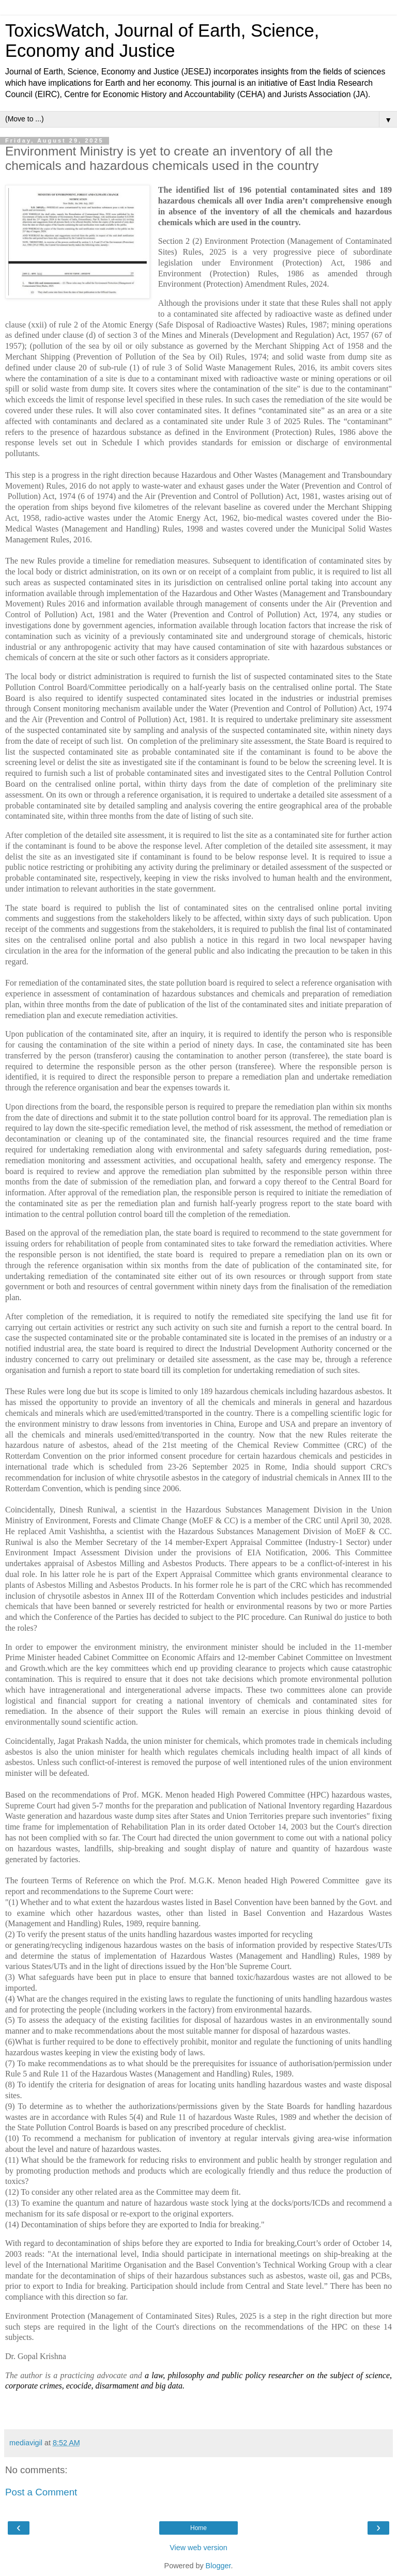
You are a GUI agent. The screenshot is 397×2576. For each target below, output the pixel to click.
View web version (198, 2547)
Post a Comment (41, 2492)
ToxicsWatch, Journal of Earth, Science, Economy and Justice (162, 40)
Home (198, 2528)
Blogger (218, 2566)
